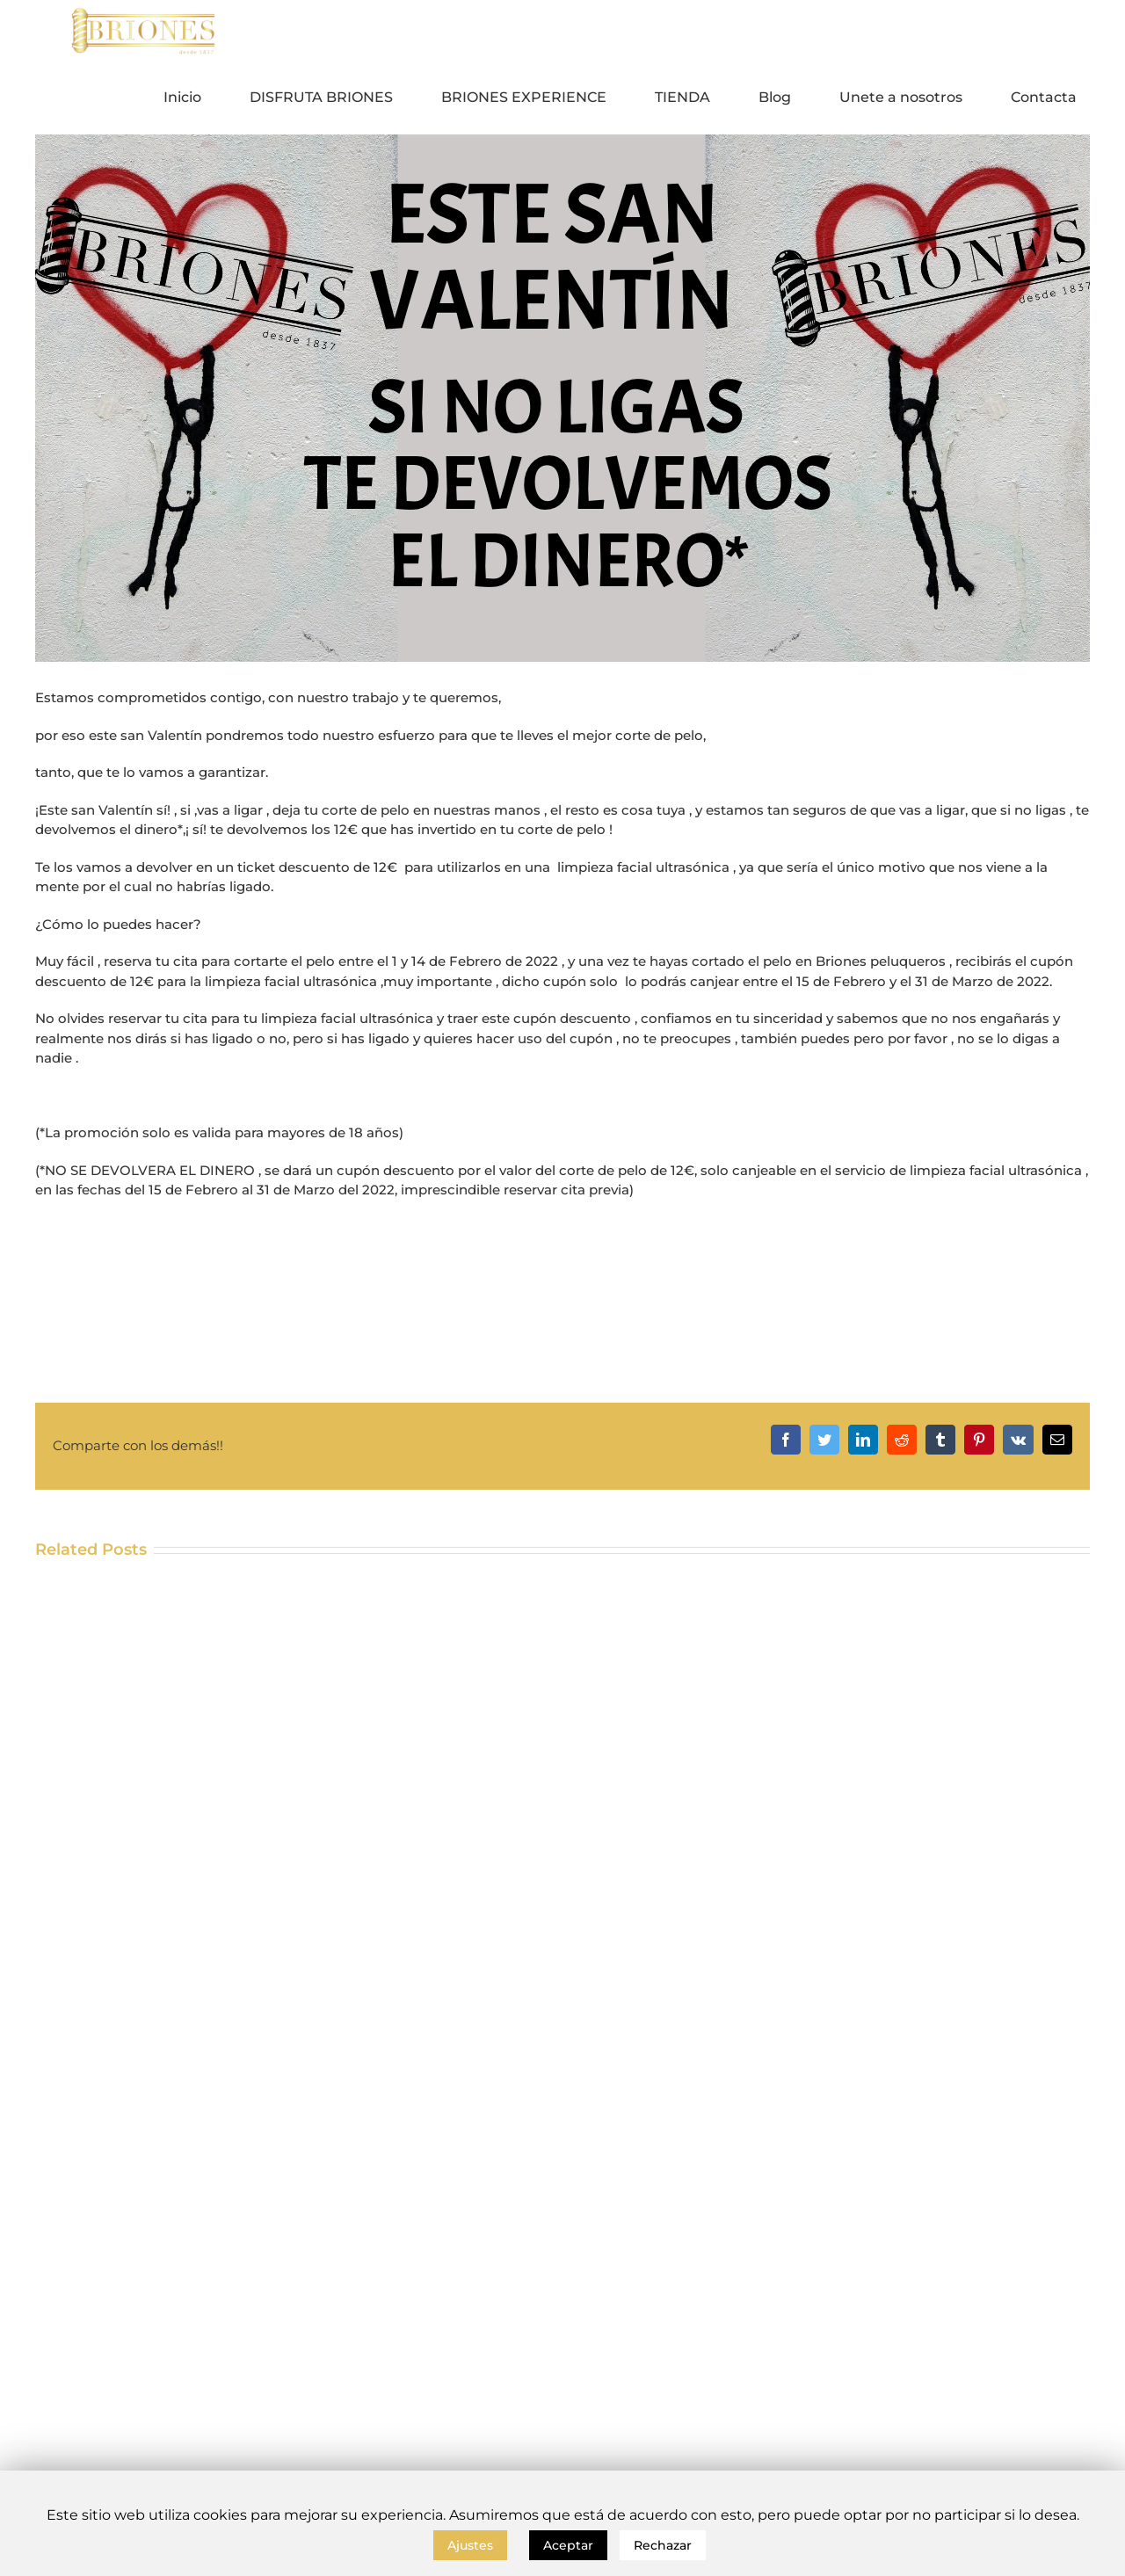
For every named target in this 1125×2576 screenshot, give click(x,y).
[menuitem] (193, 97)
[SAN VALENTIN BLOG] (562, 398)
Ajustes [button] (470, 2545)
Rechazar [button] (663, 2545)
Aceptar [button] (568, 2545)
